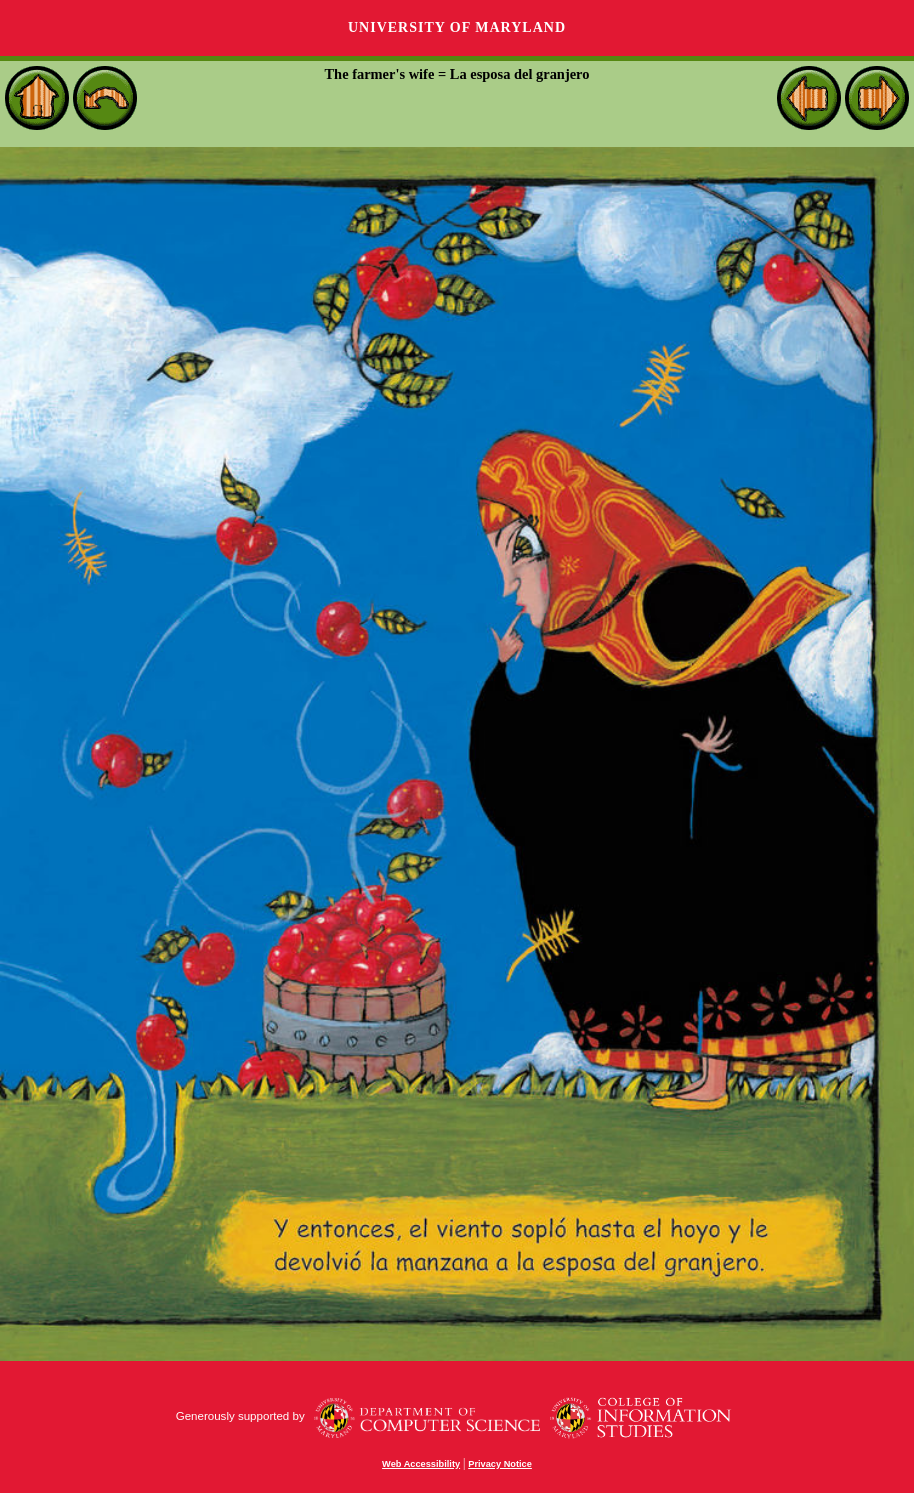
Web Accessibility (421, 1464)
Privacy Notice (500, 1464)
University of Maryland (457, 27)
